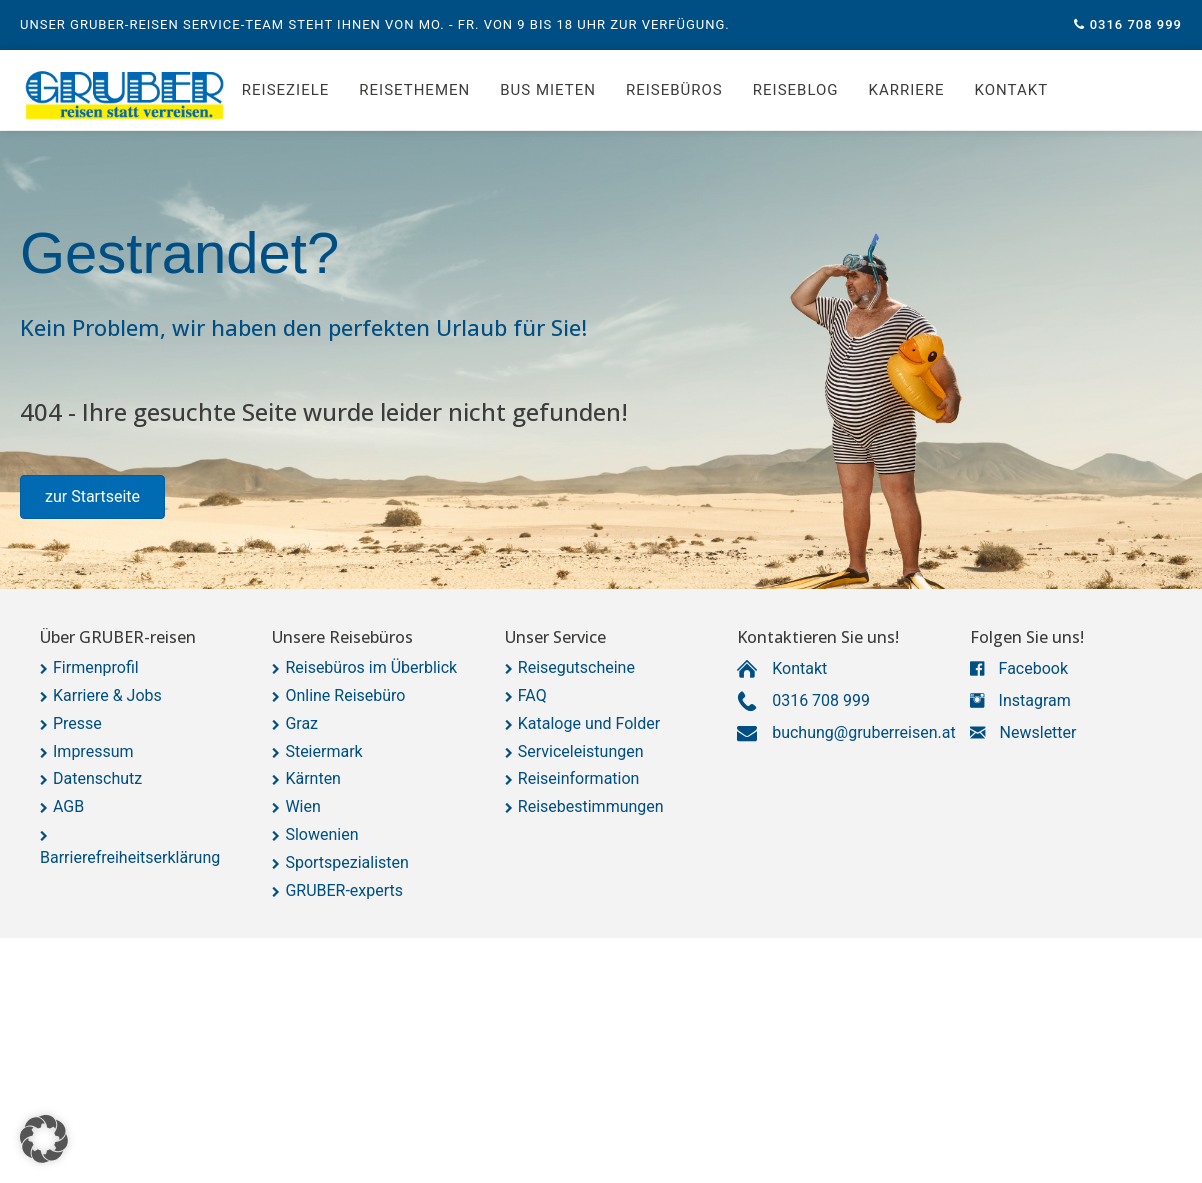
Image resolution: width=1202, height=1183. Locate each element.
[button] (92, 497)
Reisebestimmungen (591, 806)
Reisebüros (674, 90)
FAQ (532, 695)
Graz (301, 723)
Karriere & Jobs (107, 695)
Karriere (907, 90)
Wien (302, 806)
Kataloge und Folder (589, 723)
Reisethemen (414, 90)
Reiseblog (796, 90)
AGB (68, 806)
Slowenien (321, 834)
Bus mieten (548, 90)
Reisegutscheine (576, 667)
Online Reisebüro (345, 695)
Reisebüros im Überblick (371, 667)
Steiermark (323, 751)
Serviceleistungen (581, 751)
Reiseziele (285, 90)
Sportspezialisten (347, 862)
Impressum (93, 751)
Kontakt (1012, 90)
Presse (77, 723)
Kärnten (313, 778)
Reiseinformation (579, 778)
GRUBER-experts (344, 890)
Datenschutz (97, 778)
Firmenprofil (96, 667)
